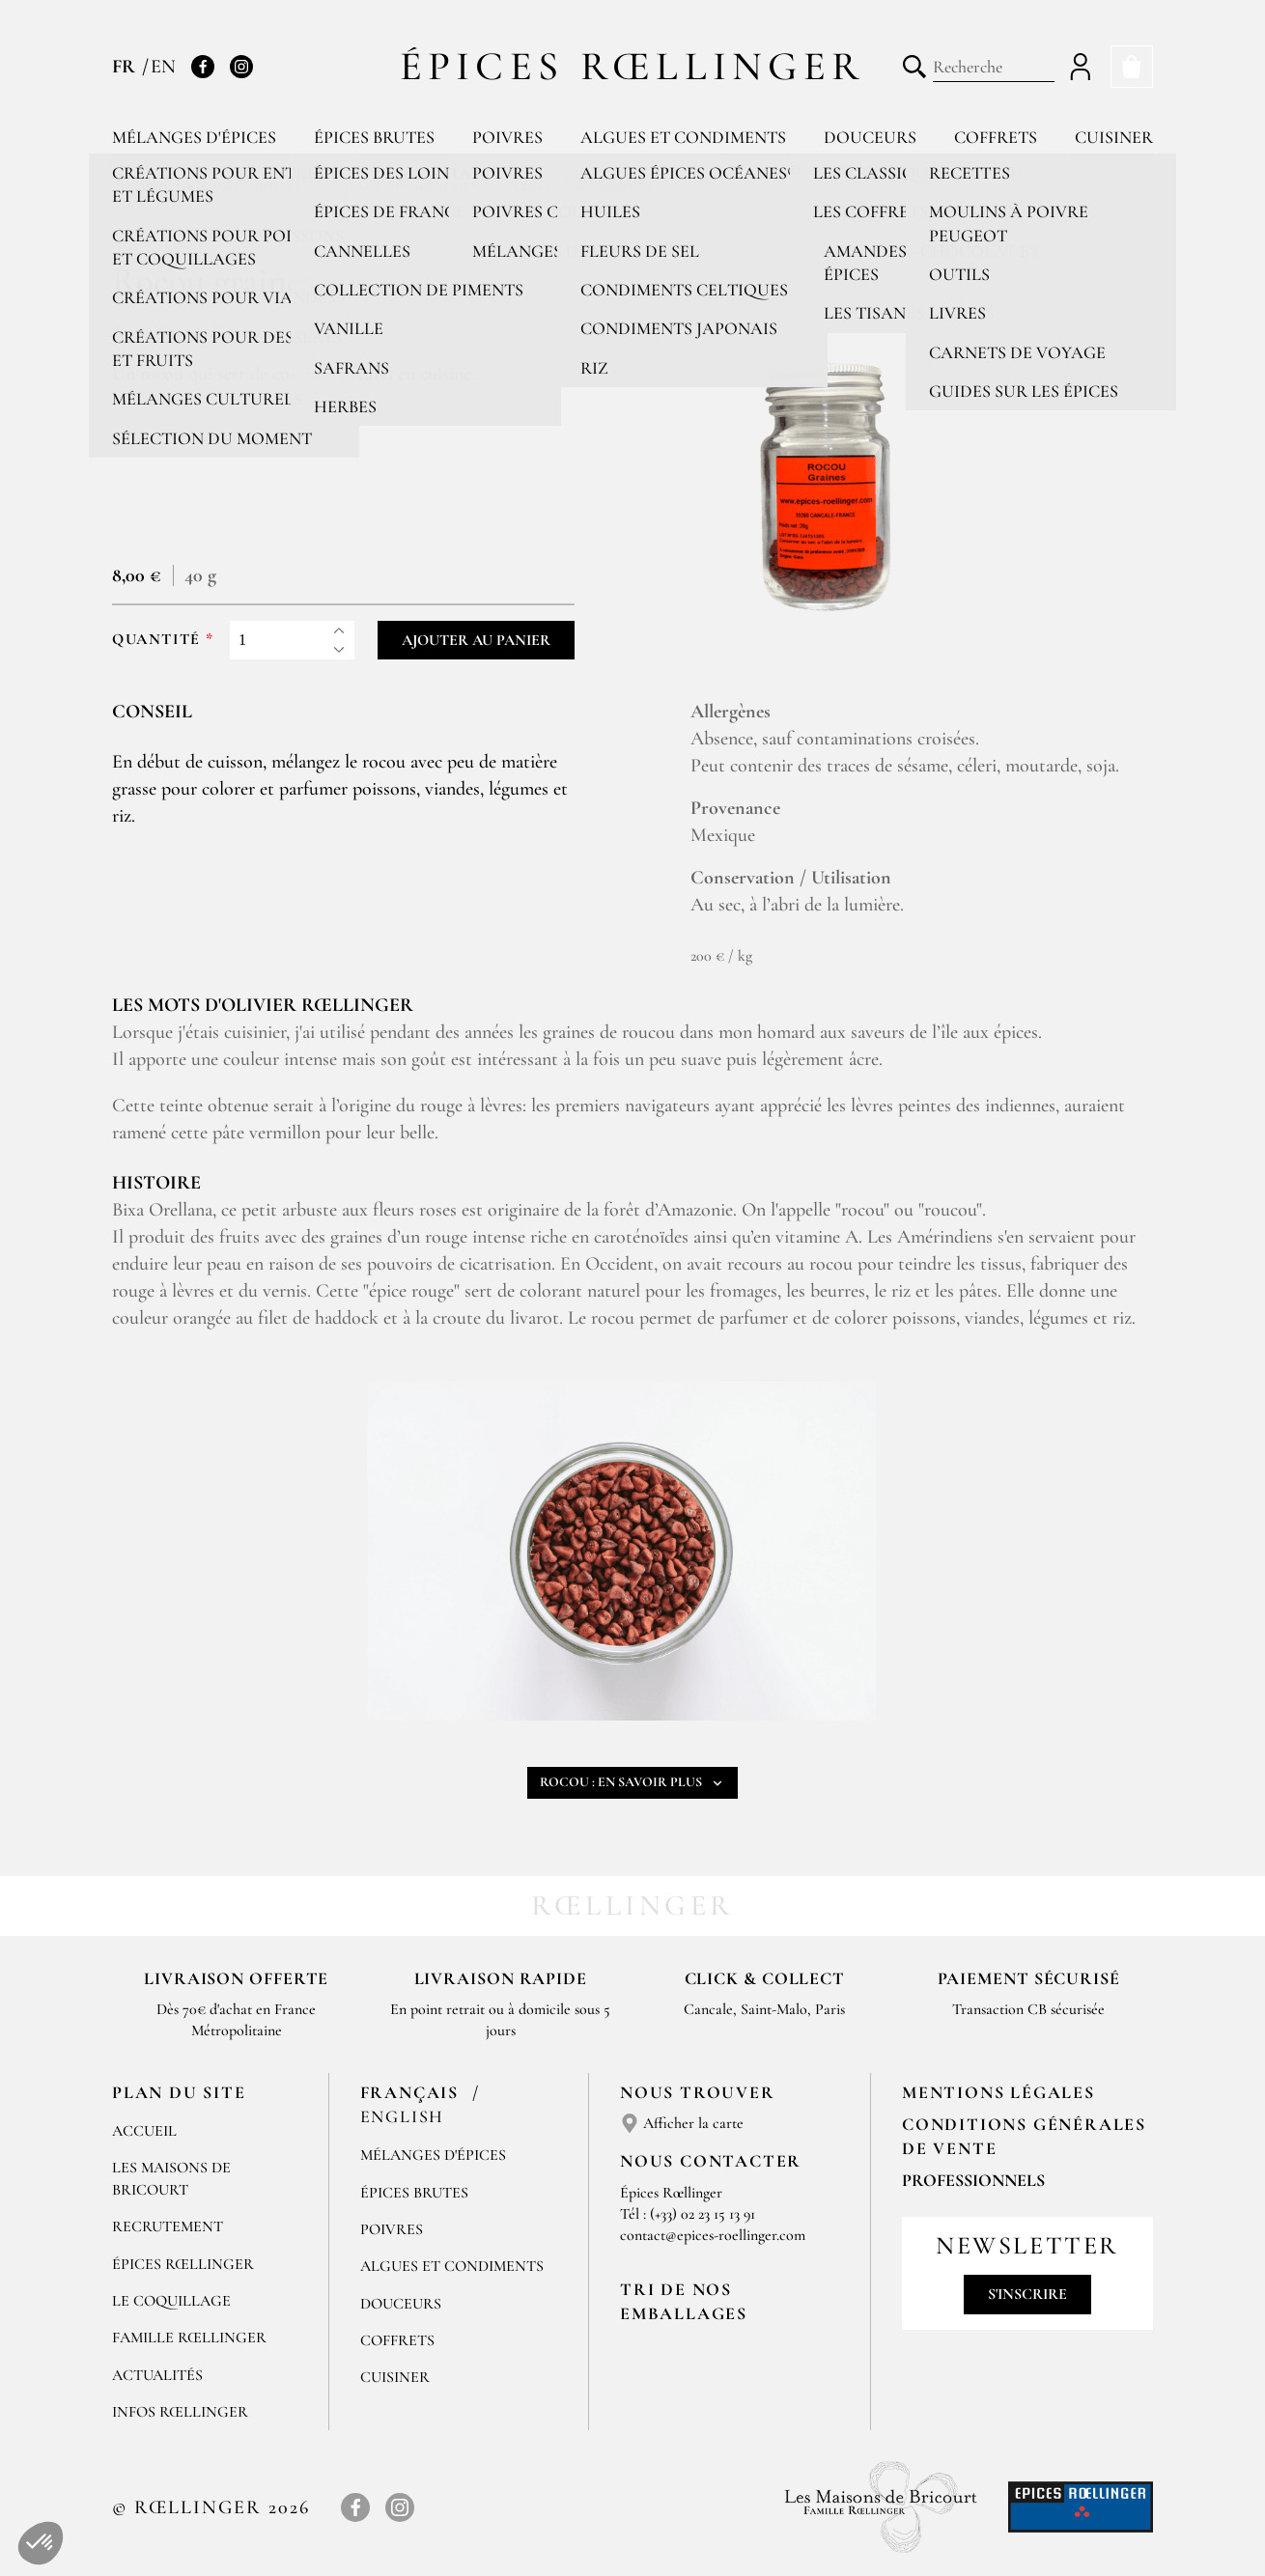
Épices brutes (374, 137)
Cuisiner (1114, 137)
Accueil (144, 2131)
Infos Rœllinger (180, 2412)
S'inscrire (1027, 2294)
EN (163, 66)
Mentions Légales (998, 2092)
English (402, 2116)
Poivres (507, 137)
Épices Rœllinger (633, 66)
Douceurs (870, 137)
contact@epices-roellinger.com (712, 2235)
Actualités (157, 2375)
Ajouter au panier (476, 640)
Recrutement (167, 2226)
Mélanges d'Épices (433, 2155)
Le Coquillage (171, 2300)
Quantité (156, 639)
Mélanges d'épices (194, 137)
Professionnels (973, 2180)
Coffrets (995, 137)
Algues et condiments (683, 137)
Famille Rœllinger (189, 2337)
